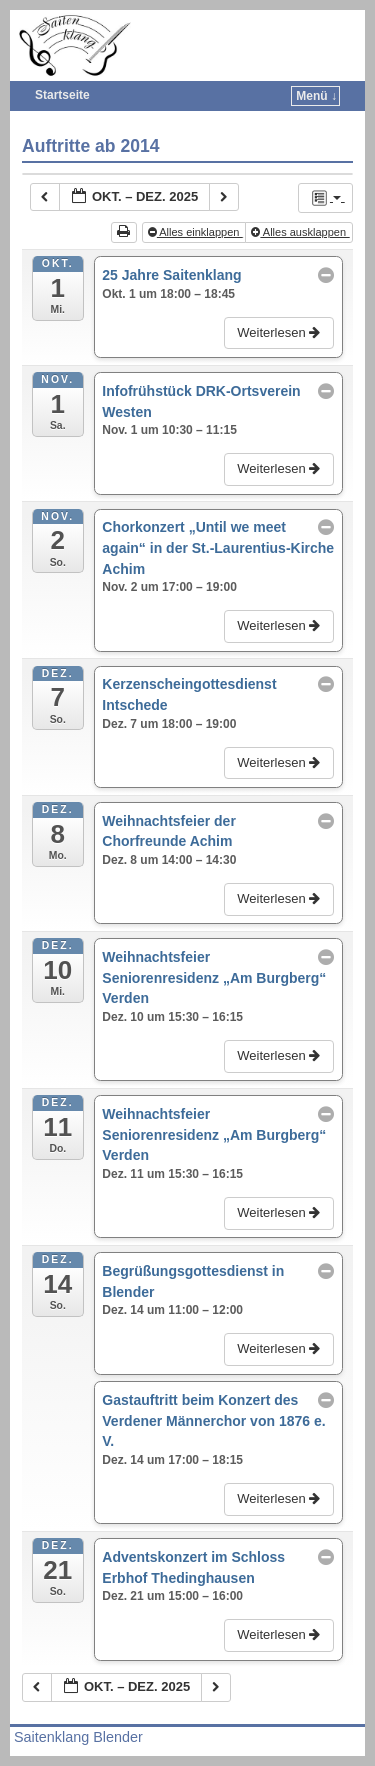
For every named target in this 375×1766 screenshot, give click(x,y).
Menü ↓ (316, 96)
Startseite (62, 95)
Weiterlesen (280, 332)
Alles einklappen (195, 232)
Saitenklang (206, 25)
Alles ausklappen (300, 232)
